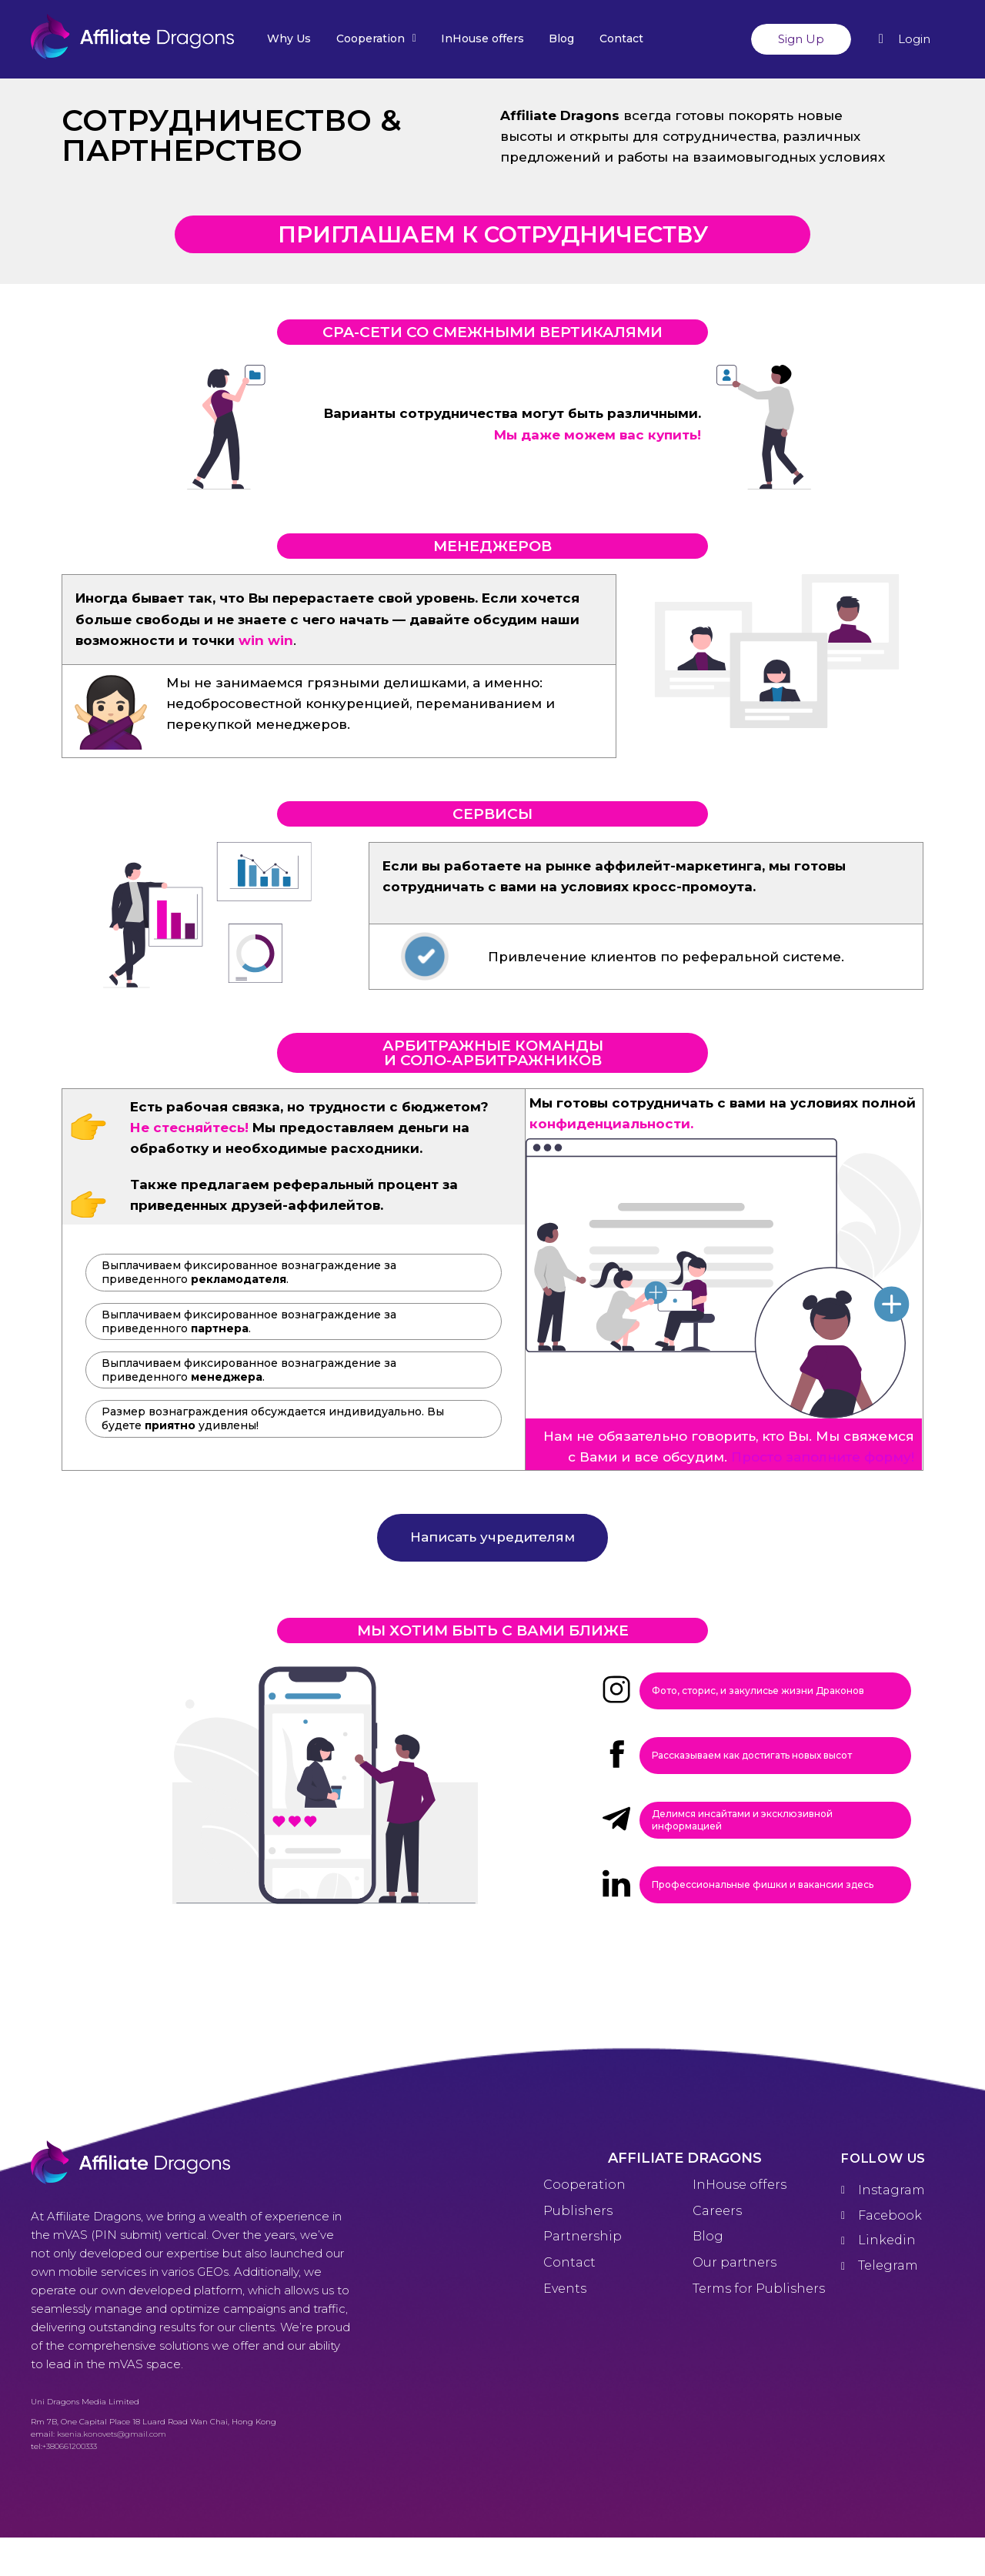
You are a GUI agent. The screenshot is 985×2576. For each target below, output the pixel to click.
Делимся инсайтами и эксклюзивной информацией (742, 1820)
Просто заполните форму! (822, 1457)
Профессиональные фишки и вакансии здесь (762, 1884)
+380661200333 (69, 2446)
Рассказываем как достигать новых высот (752, 1755)
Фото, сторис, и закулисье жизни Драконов (758, 1690)
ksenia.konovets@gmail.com (111, 2434)
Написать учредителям (492, 1537)
